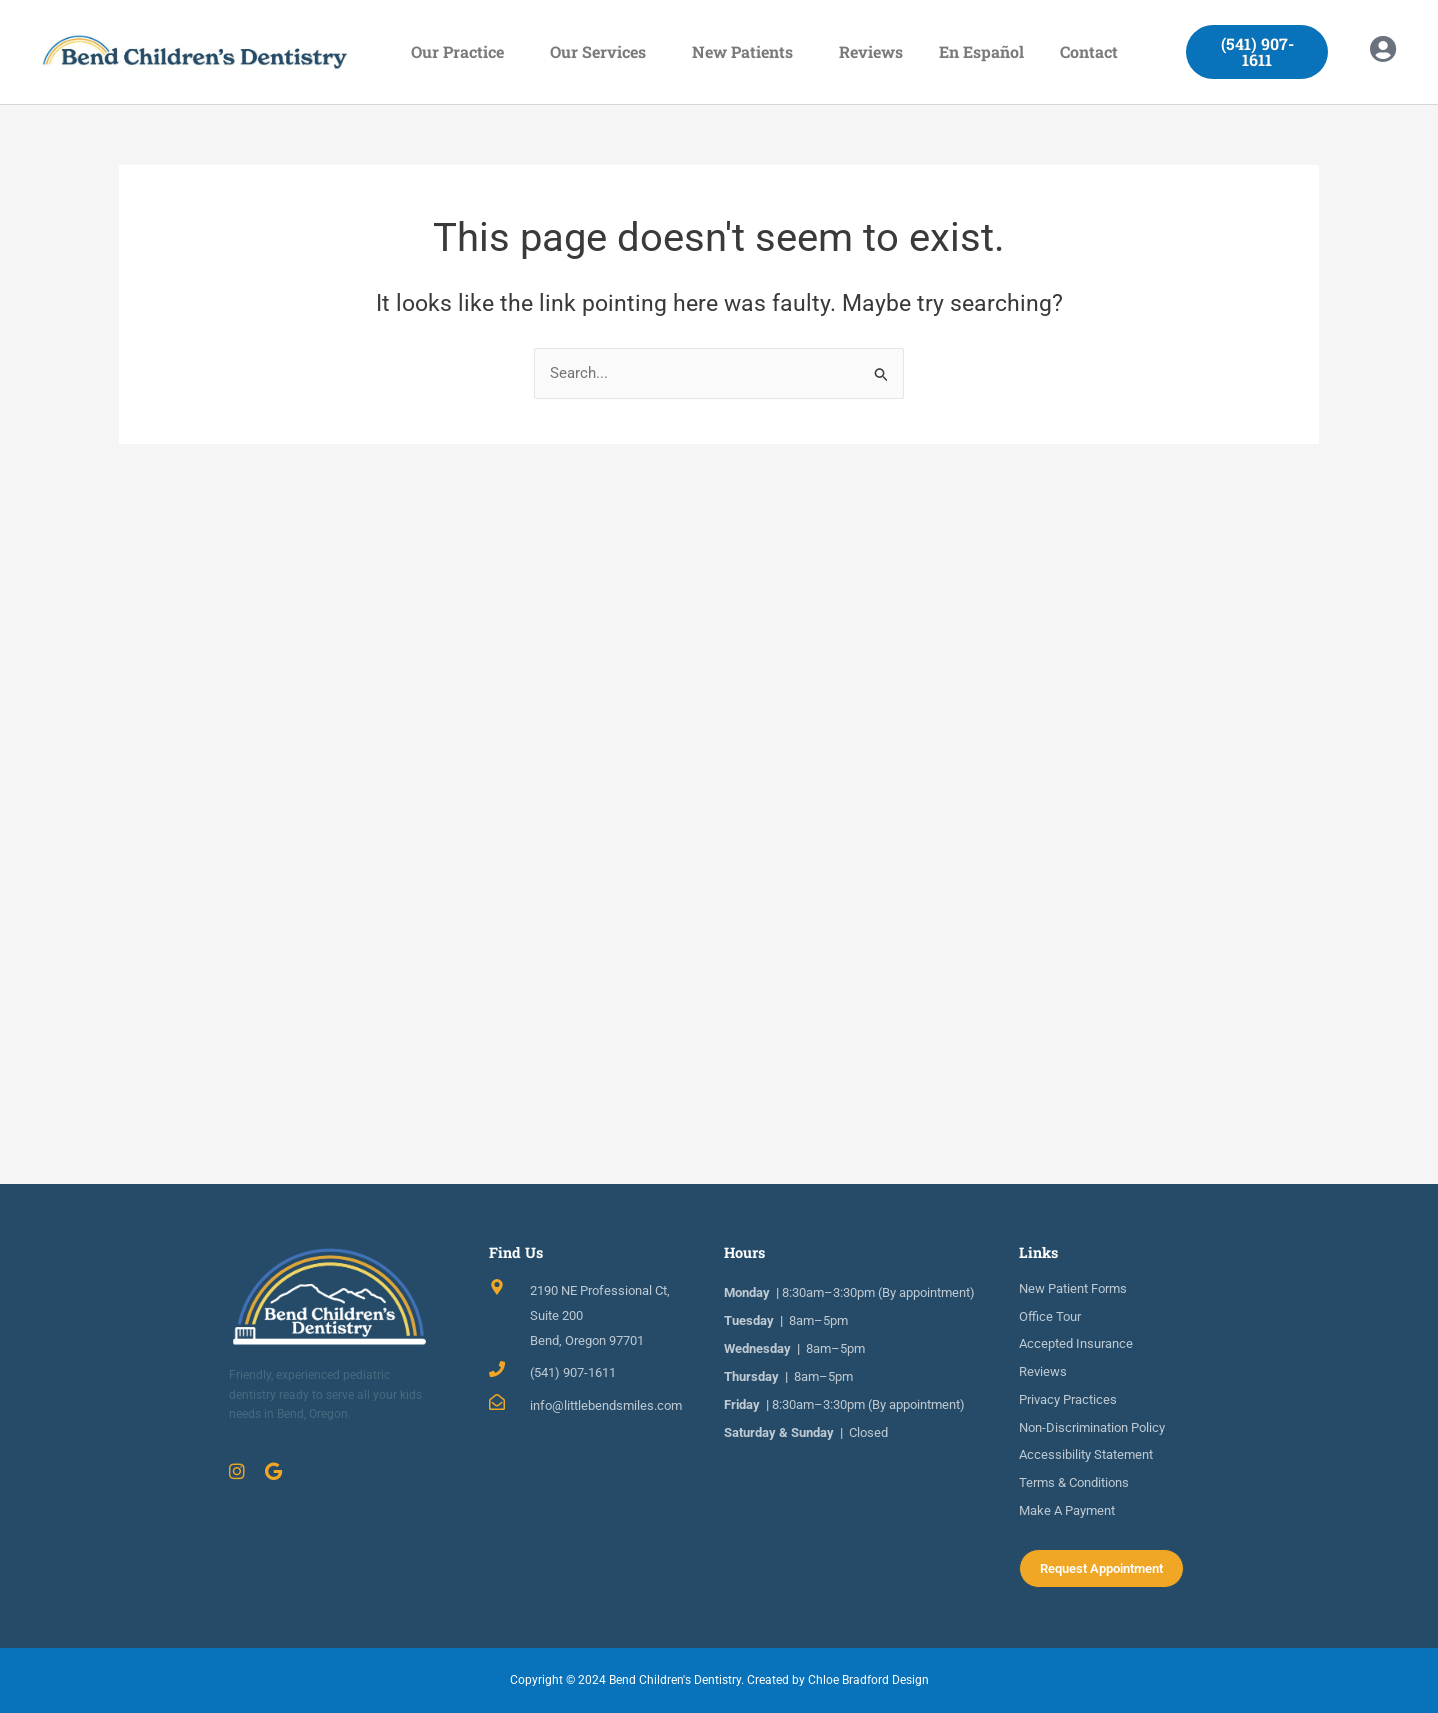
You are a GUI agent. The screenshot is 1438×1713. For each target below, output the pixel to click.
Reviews (871, 51)
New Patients (747, 51)
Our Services (603, 51)
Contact (1094, 51)
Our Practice (462, 51)
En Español (981, 51)
